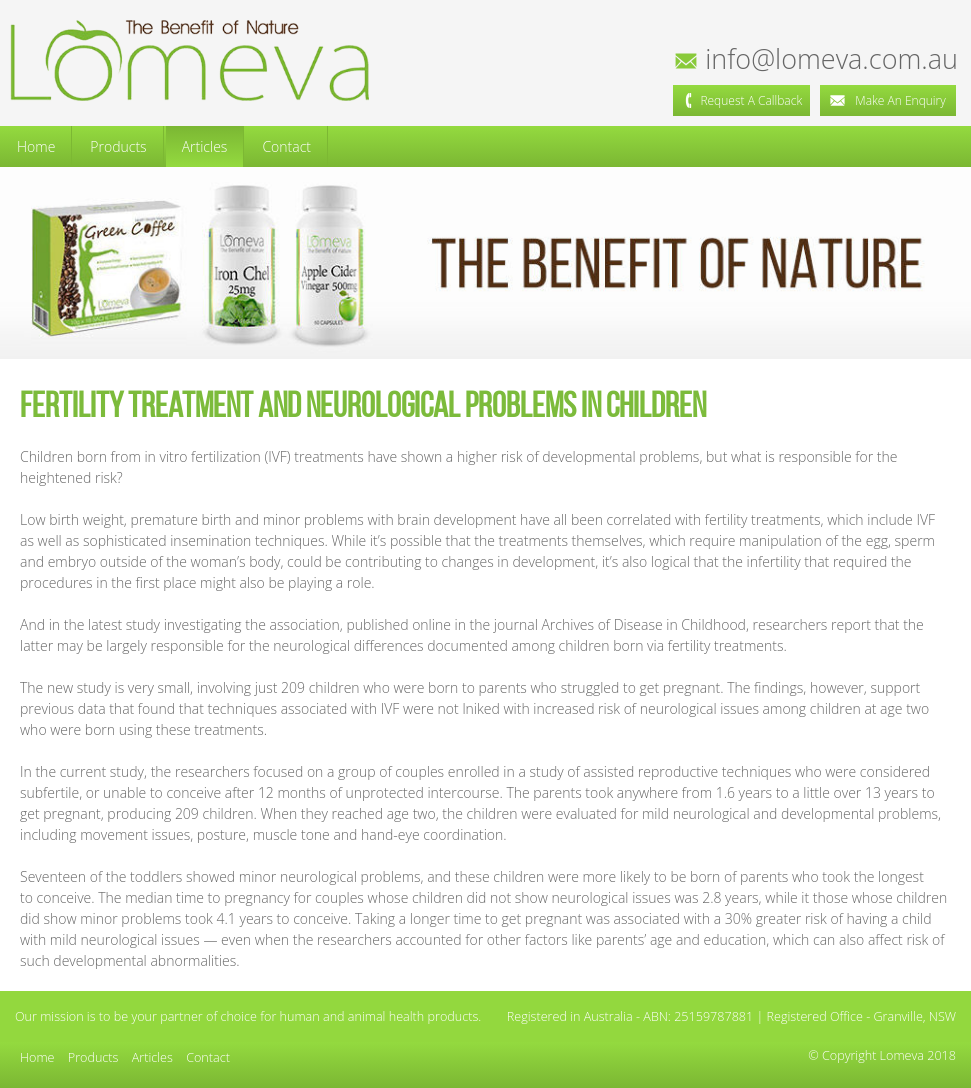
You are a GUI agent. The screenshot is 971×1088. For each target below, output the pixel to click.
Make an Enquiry (888, 100)
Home (36, 146)
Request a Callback (742, 100)
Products (118, 146)
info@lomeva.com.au (818, 58)
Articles (205, 146)
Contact (286, 146)
